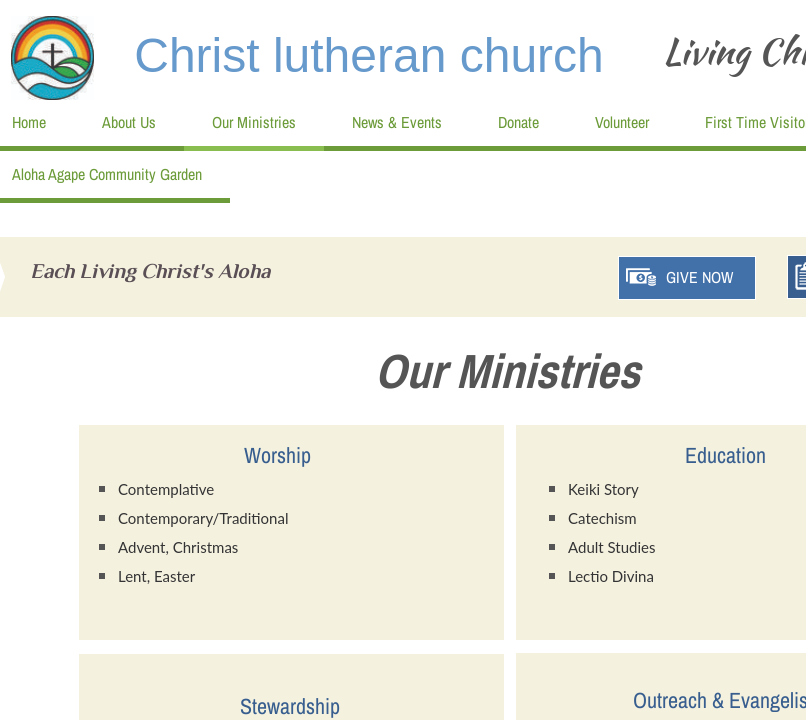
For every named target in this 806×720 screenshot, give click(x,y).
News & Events (397, 122)
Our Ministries (254, 122)
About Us (129, 122)
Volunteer (622, 122)
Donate (518, 122)
